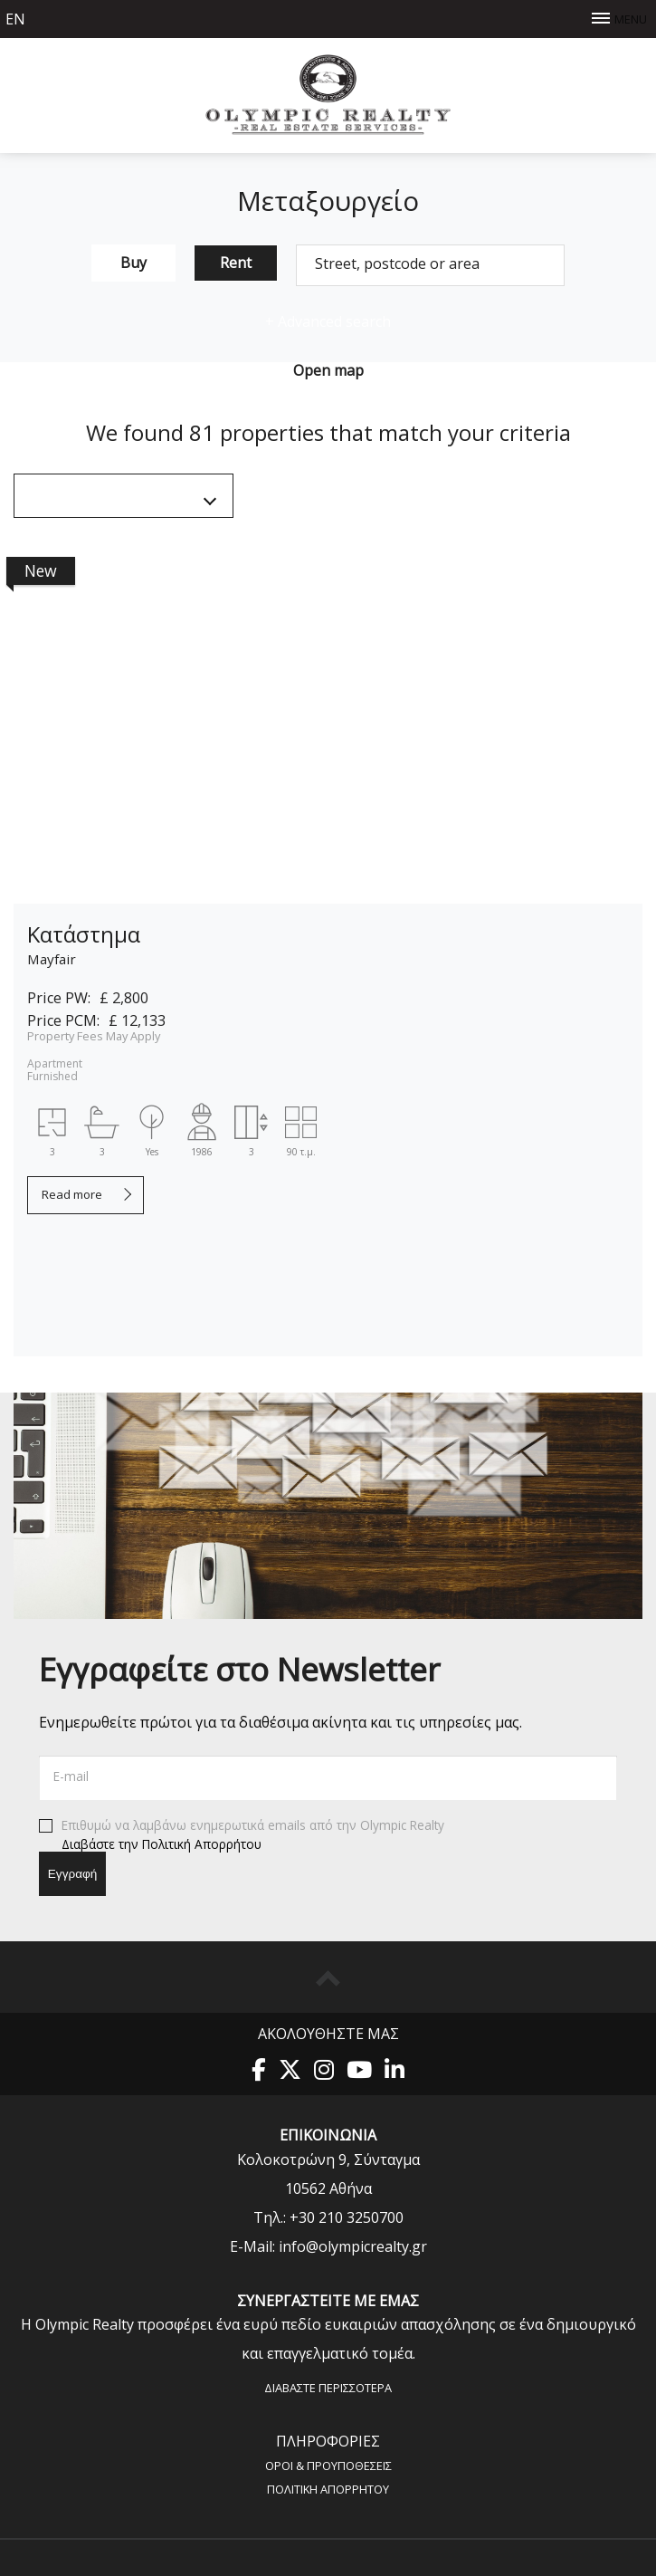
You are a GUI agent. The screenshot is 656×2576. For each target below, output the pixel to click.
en (15, 19)
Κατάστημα (83, 934)
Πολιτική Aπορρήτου (328, 2488)
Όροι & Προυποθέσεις (328, 2465)
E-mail (71, 1776)
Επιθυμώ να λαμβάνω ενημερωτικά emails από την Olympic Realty (241, 1835)
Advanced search (328, 321)
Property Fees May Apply (93, 1036)
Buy (133, 263)
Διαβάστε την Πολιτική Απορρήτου (161, 1843)
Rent (236, 263)
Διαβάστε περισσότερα (328, 2388)
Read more (72, 1194)
